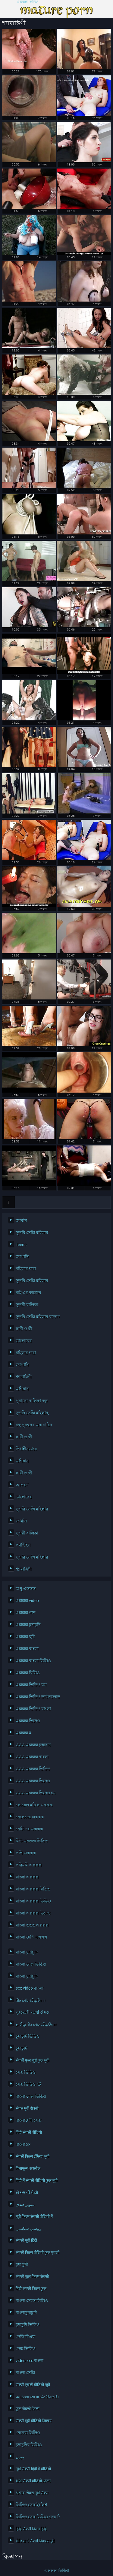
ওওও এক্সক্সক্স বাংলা (32, 1756)
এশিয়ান (22, 1388)
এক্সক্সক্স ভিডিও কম (31, 1684)
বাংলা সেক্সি (25, 2372)
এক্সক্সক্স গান (25, 1612)
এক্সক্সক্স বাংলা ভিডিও (33, 1660)
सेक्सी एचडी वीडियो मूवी (33, 2384)
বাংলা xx (23, 2144)
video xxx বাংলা (29, 2360)
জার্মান (21, 1220)
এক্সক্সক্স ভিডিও (28, 2)
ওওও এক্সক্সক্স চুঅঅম (33, 1744)
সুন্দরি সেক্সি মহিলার (32, 1232)
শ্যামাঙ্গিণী (24, 1376)
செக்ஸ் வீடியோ (31, 2000)
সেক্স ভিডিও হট (28, 2084)
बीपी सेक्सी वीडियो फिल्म (33, 2480)
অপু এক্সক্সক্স (26, 1588)
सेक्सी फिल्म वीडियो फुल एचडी (36, 2252)
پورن (20, 2456)
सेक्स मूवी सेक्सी (27, 2108)
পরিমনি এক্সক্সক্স (29, 1865)
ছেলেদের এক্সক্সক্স (30, 1816)
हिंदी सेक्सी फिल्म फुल (31, 2288)
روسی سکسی (28, 2228)
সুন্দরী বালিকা (27, 1304)
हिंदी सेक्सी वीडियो (29, 2132)
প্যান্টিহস (23, 1545)
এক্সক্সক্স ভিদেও (28, 1720)
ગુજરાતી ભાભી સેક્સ (32, 2012)
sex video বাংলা (29, 1988)
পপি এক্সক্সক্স (26, 1853)
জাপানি (22, 1256)
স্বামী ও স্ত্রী (24, 1328)
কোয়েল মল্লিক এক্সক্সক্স (34, 1804)
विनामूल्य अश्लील (28, 2168)
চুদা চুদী (22, 2264)
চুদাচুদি (21, 2048)
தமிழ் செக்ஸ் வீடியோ (36, 2024)
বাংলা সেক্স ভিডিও (31, 1964)
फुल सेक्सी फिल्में (27, 2408)
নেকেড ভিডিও (28, 2432)
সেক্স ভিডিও (26, 2072)
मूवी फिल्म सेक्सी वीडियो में (34, 2216)
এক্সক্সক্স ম (23, 1732)
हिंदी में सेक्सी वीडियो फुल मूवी (36, 2180)
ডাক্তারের (24, 1340)
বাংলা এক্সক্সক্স (27, 1877)
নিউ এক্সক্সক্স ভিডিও (32, 1840)
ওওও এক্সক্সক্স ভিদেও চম (36, 1792)
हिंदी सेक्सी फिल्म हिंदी (31, 2528)
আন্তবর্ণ (22, 1485)
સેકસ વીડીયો (27, 2192)
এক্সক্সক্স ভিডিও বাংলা (33, 1708)
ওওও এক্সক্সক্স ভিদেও (33, 1780)
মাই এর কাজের (28, 1292)
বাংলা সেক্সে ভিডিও (32, 2300)
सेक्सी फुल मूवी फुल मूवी (32, 2060)
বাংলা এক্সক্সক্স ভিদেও (33, 1913)
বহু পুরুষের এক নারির (34, 1424)
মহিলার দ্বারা (26, 1268)
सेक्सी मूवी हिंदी (26, 2240)
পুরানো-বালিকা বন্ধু (32, 1400)
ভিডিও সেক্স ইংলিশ (31, 2504)
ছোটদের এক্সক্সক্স (29, 1828)
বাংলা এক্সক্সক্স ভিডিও (33, 1901)
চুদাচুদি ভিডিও (27, 2036)
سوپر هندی (25, 2204)
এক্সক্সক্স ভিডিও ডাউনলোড (36, 1696)
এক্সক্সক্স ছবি (25, 1636)
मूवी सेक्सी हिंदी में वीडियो (33, 2468)
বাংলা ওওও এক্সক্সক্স (32, 1925)
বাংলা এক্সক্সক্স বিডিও (33, 1889)
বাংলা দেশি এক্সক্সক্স (31, 1937)
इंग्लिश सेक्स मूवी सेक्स (32, 2492)
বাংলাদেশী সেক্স (28, 2120)
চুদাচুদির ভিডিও (29, 2444)
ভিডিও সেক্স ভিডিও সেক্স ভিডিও (36, 2516)
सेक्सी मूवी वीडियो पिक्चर (34, 2420)
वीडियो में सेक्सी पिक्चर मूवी (35, 2540)
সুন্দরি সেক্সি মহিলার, (32, 1412)
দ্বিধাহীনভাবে (26, 1448)
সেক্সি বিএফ (25, 2336)
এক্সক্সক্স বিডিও (28, 1672)
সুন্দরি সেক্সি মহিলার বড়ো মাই (36, 1316)
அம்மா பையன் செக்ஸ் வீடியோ (36, 2396)
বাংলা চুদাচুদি (27, 1952)
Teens (21, 1244)
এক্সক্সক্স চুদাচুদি (28, 1624)
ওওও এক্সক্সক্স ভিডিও (33, 1768)
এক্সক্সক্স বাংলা (27, 1648)
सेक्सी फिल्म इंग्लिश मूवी (32, 2156)
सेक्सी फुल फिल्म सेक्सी (32, 2276)
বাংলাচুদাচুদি (26, 2312)
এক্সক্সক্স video (27, 1600)
